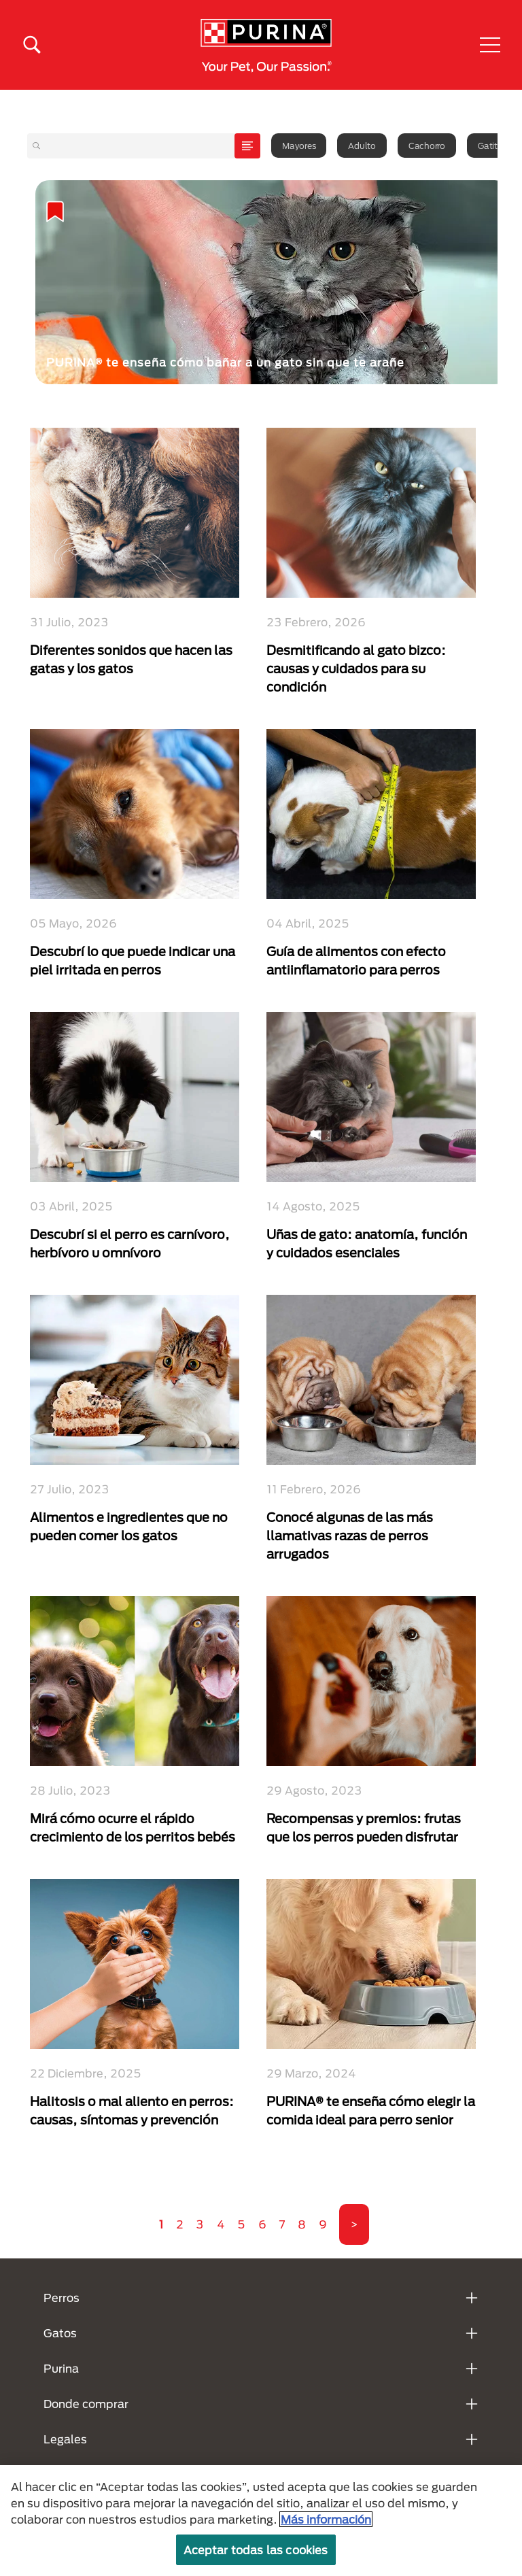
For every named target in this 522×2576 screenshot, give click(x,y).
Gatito (490, 145)
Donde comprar (86, 2403)
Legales (65, 2439)
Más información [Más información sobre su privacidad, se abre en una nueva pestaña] (326, 2519)
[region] (261, 2520)
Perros (62, 2297)
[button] (490, 45)
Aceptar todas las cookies (256, 2549)
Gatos (60, 2332)
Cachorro (426, 145)
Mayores (298, 145)
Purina (61, 2368)
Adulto (362, 145)
